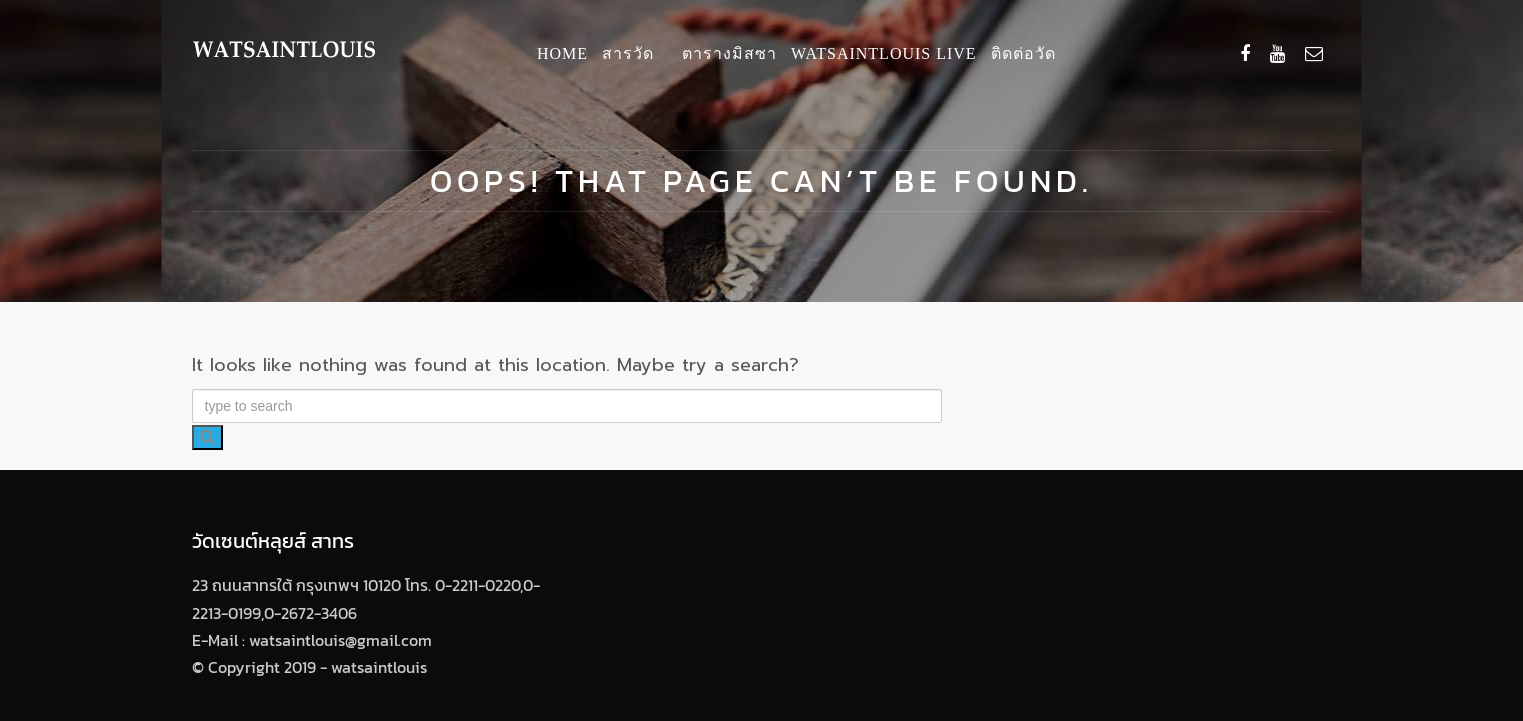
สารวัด (628, 53)
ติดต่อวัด (1023, 53)
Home (562, 53)
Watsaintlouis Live (884, 53)
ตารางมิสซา (729, 53)
